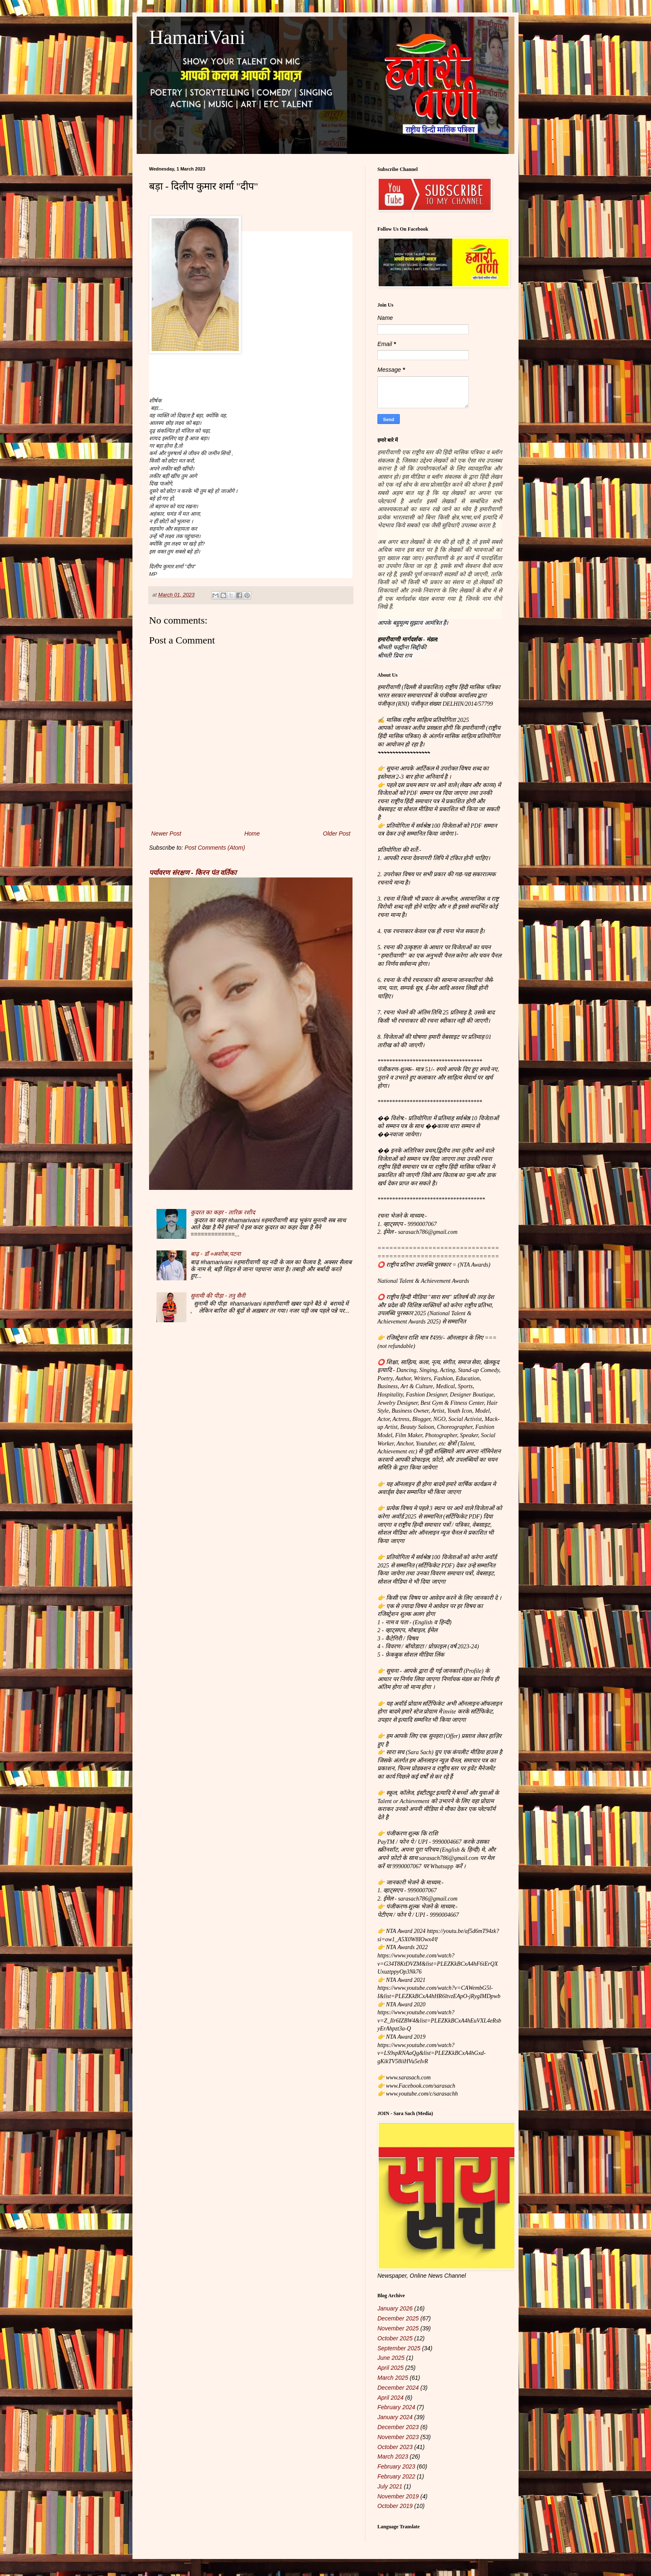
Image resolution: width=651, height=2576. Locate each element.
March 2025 (392, 2377)
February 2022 (396, 2476)
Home (251, 833)
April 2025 (390, 2367)
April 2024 (390, 2397)
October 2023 (395, 2447)
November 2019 (398, 2496)
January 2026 (395, 2308)
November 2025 (398, 2328)
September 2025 (399, 2348)
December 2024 (398, 2387)
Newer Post (166, 833)
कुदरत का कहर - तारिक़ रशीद (223, 1212)
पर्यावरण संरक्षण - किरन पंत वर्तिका (192, 872)
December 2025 (398, 2318)
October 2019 (395, 2506)
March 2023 (392, 2456)
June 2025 (390, 2357)
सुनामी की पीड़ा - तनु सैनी (218, 1295)
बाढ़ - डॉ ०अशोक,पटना (216, 1253)
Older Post (336, 833)
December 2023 (398, 2427)
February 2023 (396, 2466)
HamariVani (197, 37)
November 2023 (398, 2437)
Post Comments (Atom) (215, 847)
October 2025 (395, 2338)
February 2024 (396, 2407)
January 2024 (395, 2417)
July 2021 (389, 2486)
